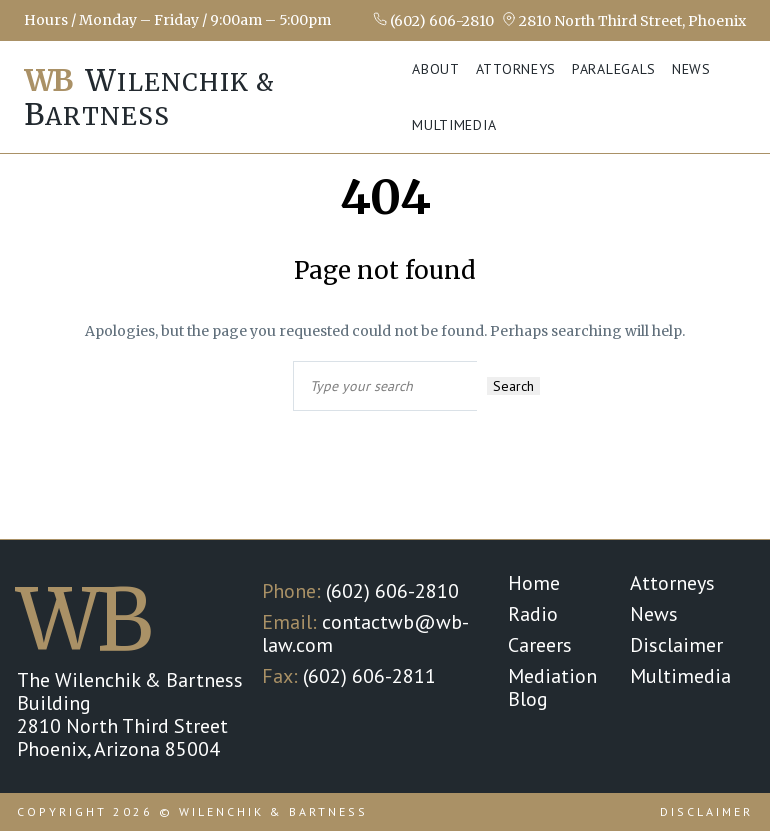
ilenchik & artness (149, 97)
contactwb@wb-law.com (365, 633)
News (691, 69)
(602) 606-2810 (433, 20)
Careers (540, 645)
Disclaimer (676, 645)
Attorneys (516, 69)
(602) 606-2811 (369, 676)
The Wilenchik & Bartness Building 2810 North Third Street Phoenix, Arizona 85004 (130, 714)
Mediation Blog (552, 687)
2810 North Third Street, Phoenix (624, 20)
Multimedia (454, 125)
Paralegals (614, 69)
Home (534, 583)
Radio (533, 614)
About (436, 69)
